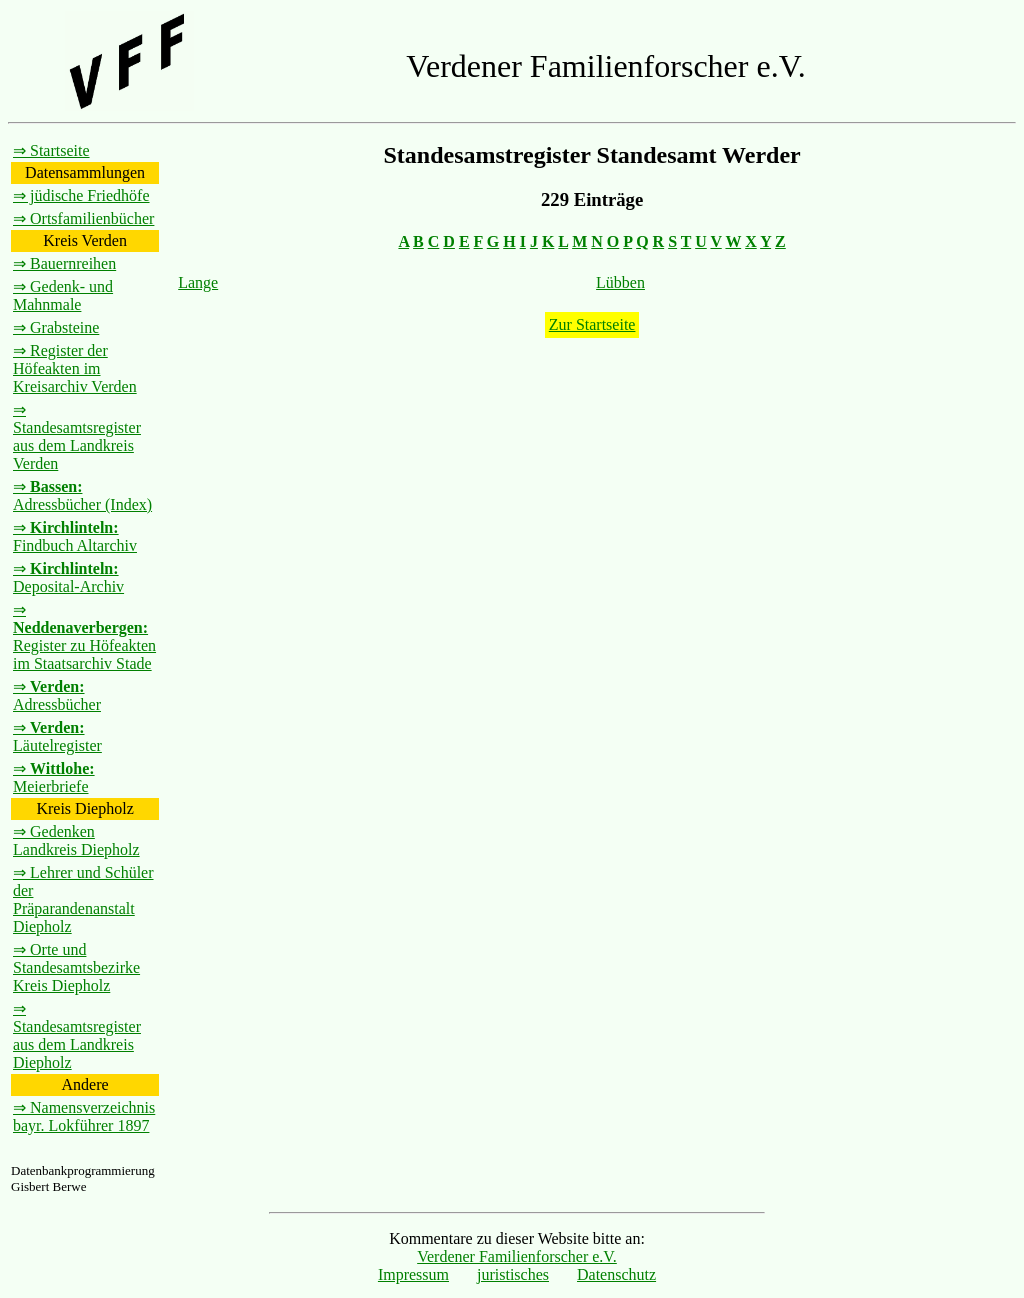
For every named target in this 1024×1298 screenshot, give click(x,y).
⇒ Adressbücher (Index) (82, 495)
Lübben (620, 282)
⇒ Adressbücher (57, 695)
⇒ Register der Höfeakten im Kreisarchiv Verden (75, 368)
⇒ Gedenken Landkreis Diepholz (76, 840)
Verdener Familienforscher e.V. (517, 1256)
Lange (198, 282)
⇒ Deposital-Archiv (68, 577)
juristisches (513, 1274)
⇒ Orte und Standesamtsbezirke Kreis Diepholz (76, 967)
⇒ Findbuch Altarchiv (75, 536)
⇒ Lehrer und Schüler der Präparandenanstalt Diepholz (83, 899)
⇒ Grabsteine (56, 327)
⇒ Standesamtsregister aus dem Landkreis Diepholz (77, 1035)
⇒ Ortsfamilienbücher (83, 218)
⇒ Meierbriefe (54, 777)
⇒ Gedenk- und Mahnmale (63, 295)
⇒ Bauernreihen (64, 263)
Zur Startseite (592, 324)
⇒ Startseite (51, 150)
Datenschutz (616, 1274)
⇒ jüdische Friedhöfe (81, 195)
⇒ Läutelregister (57, 736)
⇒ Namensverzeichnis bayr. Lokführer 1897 (84, 1116)
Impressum (413, 1274)
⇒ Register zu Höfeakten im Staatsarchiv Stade (84, 636)
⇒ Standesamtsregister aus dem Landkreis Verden (77, 436)
